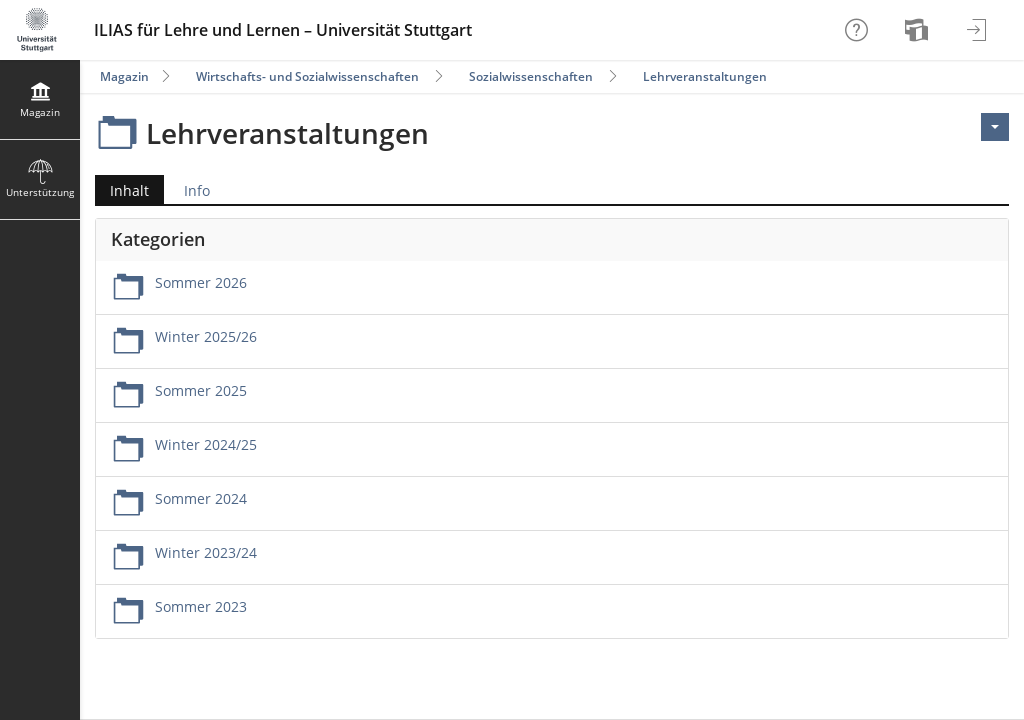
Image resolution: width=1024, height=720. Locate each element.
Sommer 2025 (201, 390)
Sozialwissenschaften (531, 76)
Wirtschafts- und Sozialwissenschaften (307, 76)
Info (197, 190)
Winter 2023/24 (206, 552)
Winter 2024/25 (206, 444)
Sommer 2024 (201, 498)
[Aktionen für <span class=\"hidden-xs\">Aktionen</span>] (995, 127)
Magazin (124, 76)
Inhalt (122, 190)
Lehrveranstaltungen (705, 76)
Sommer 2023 (201, 606)
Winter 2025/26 (206, 336)
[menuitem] (919, 30)
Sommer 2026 (201, 282)
